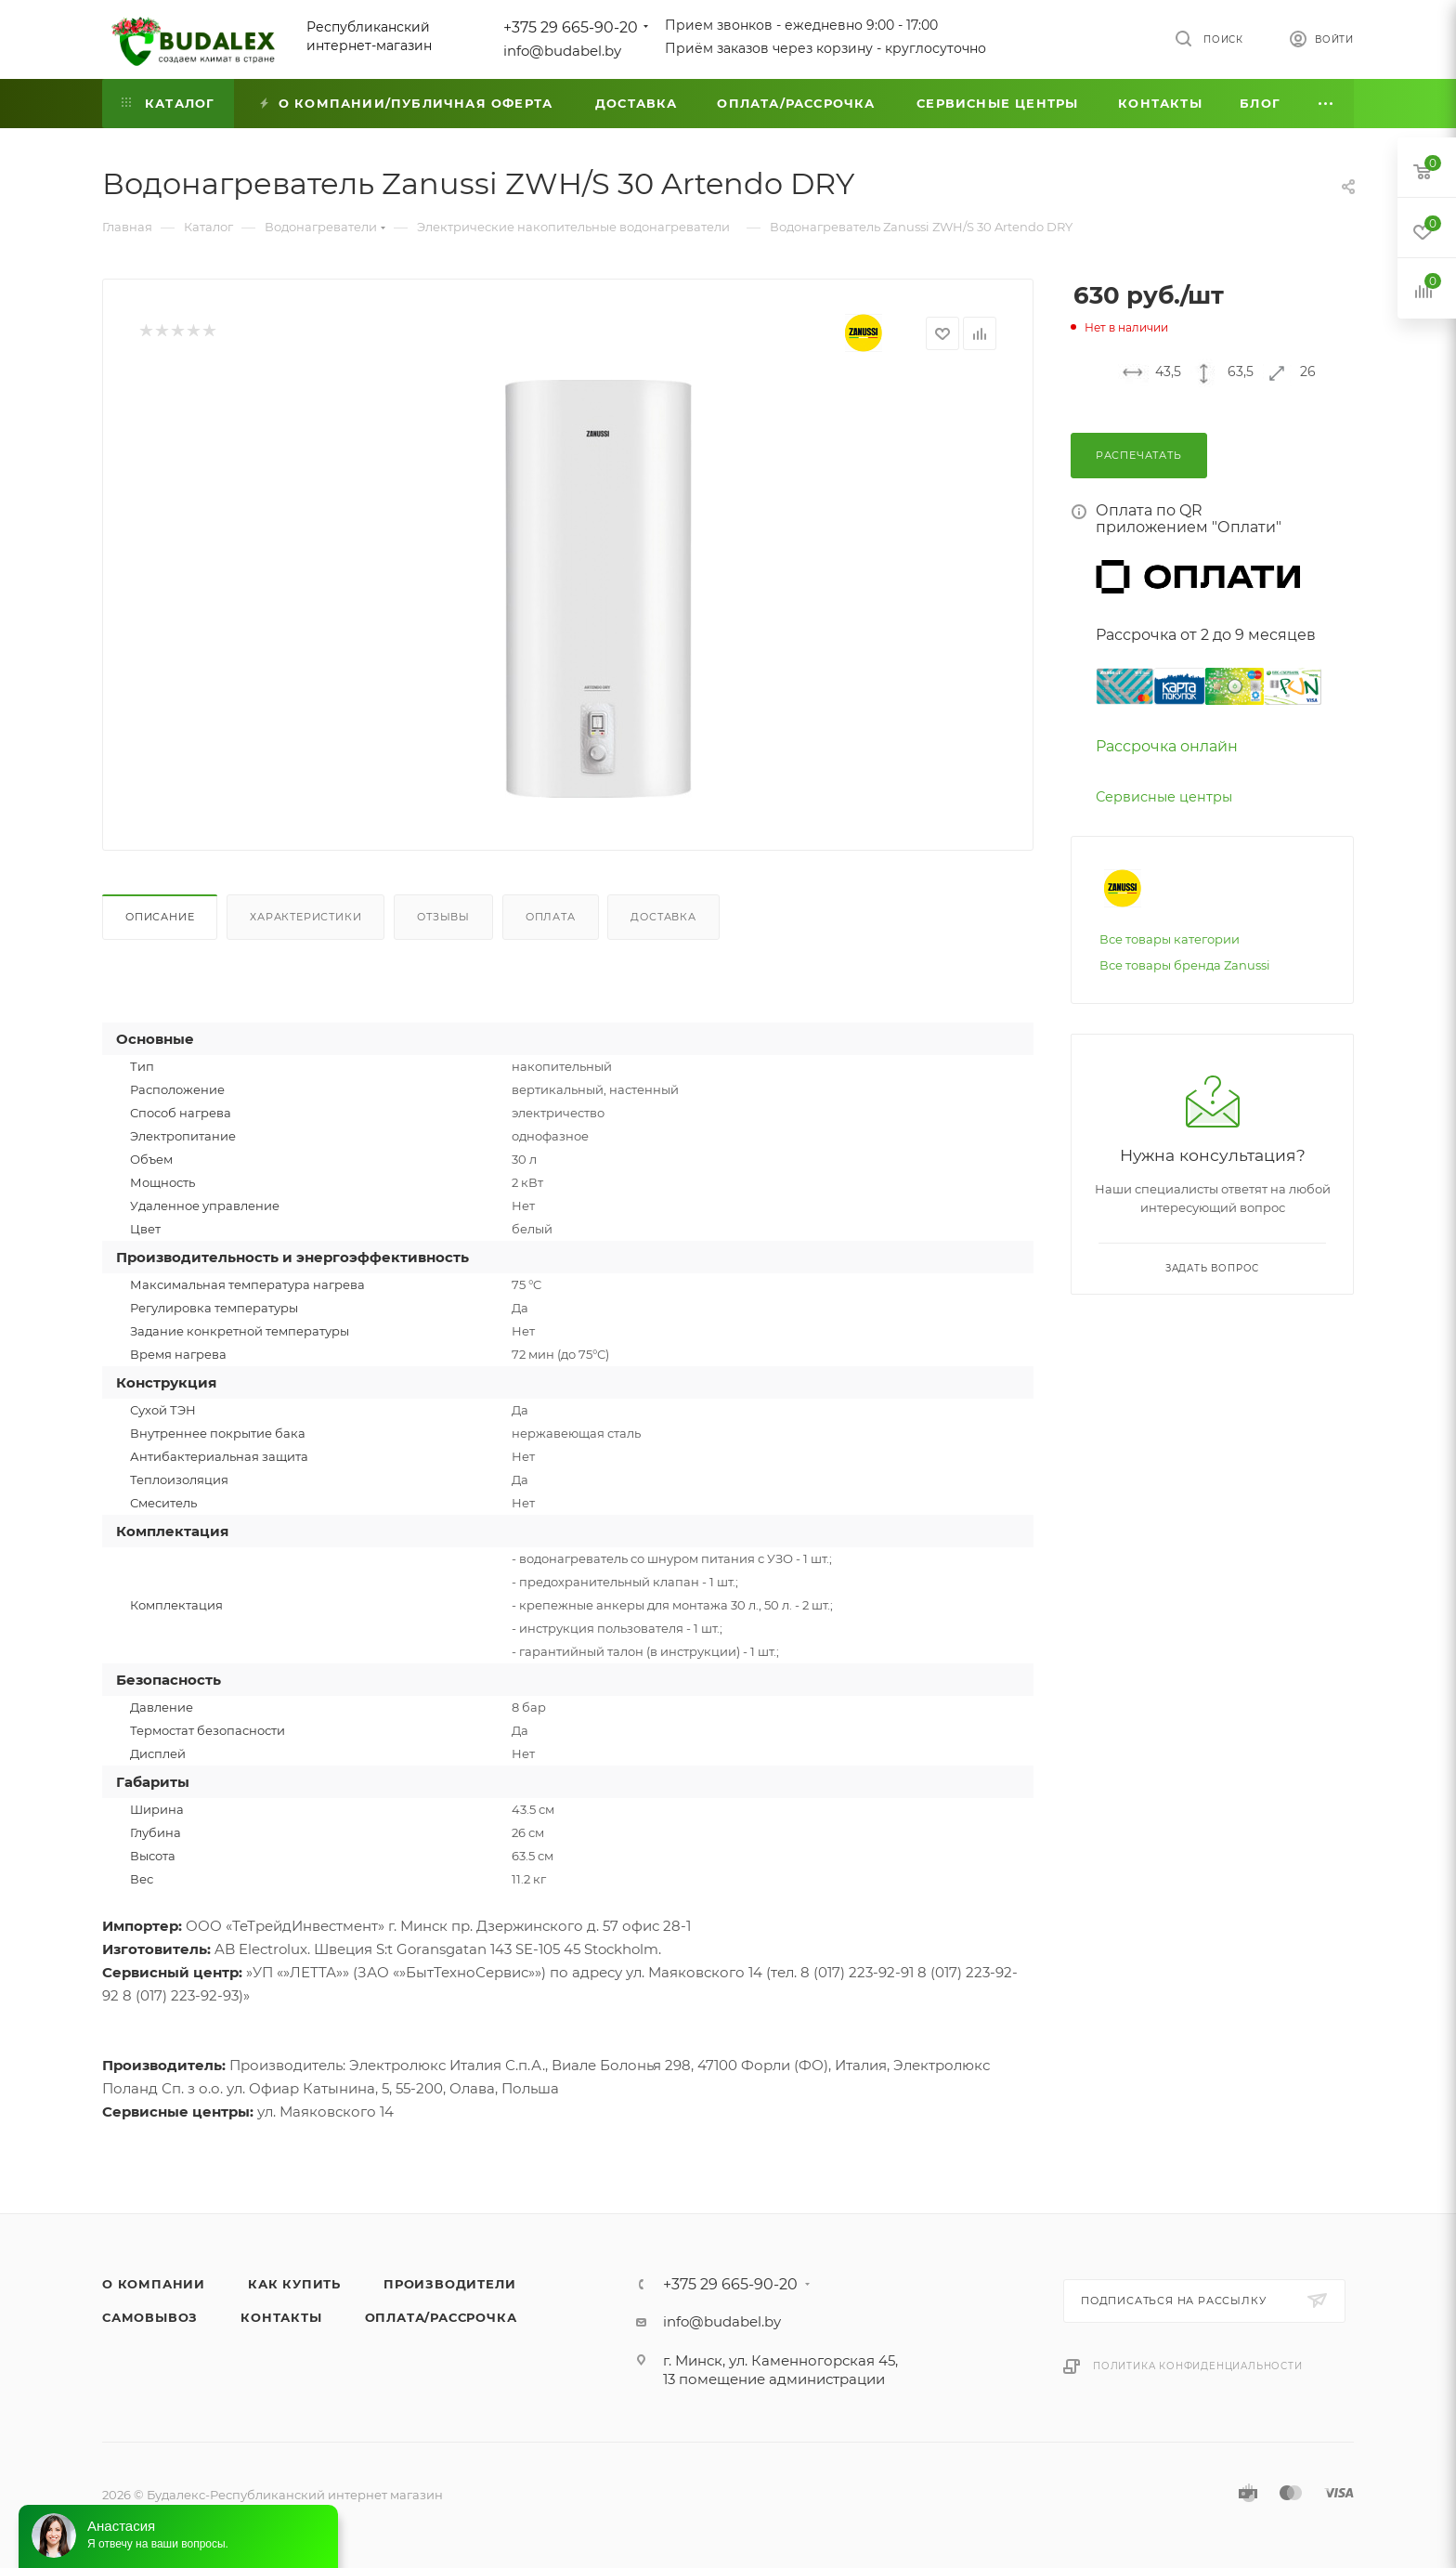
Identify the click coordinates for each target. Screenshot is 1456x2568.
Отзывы (443, 916)
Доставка (663, 916)
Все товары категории (1169, 939)
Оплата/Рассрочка (441, 2317)
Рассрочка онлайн (1167, 746)
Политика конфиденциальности (1198, 2366)
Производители (449, 2283)
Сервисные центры (1164, 797)
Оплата (551, 916)
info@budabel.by (562, 50)
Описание (159, 916)
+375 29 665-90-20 (570, 27)
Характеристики (305, 916)
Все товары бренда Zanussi (1184, 965)
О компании (153, 2283)
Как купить (294, 2283)
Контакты (280, 2317)
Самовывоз (150, 2317)
